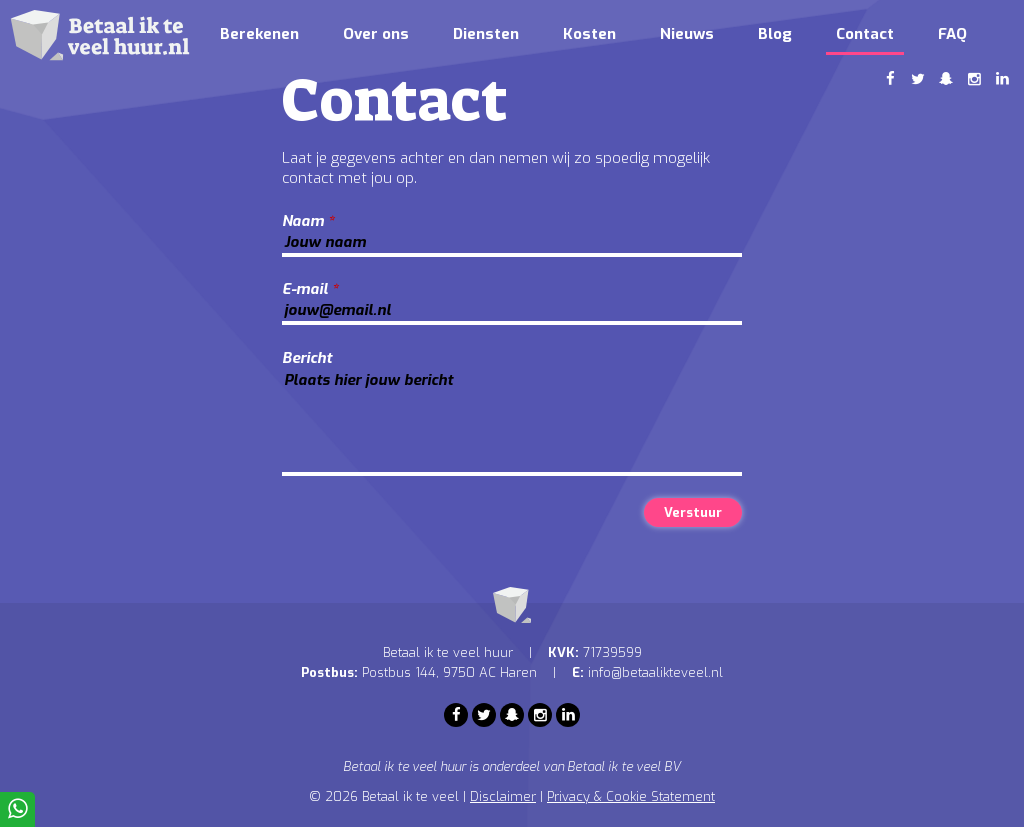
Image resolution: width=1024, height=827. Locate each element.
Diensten (486, 34)
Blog (775, 34)
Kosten (589, 34)
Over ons (376, 34)
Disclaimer (503, 796)
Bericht (307, 358)
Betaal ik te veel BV (624, 766)
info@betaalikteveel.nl (655, 672)
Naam (308, 221)
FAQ (952, 34)
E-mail (310, 289)
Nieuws (687, 34)
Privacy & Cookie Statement (631, 796)
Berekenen (259, 34)
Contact (865, 34)
